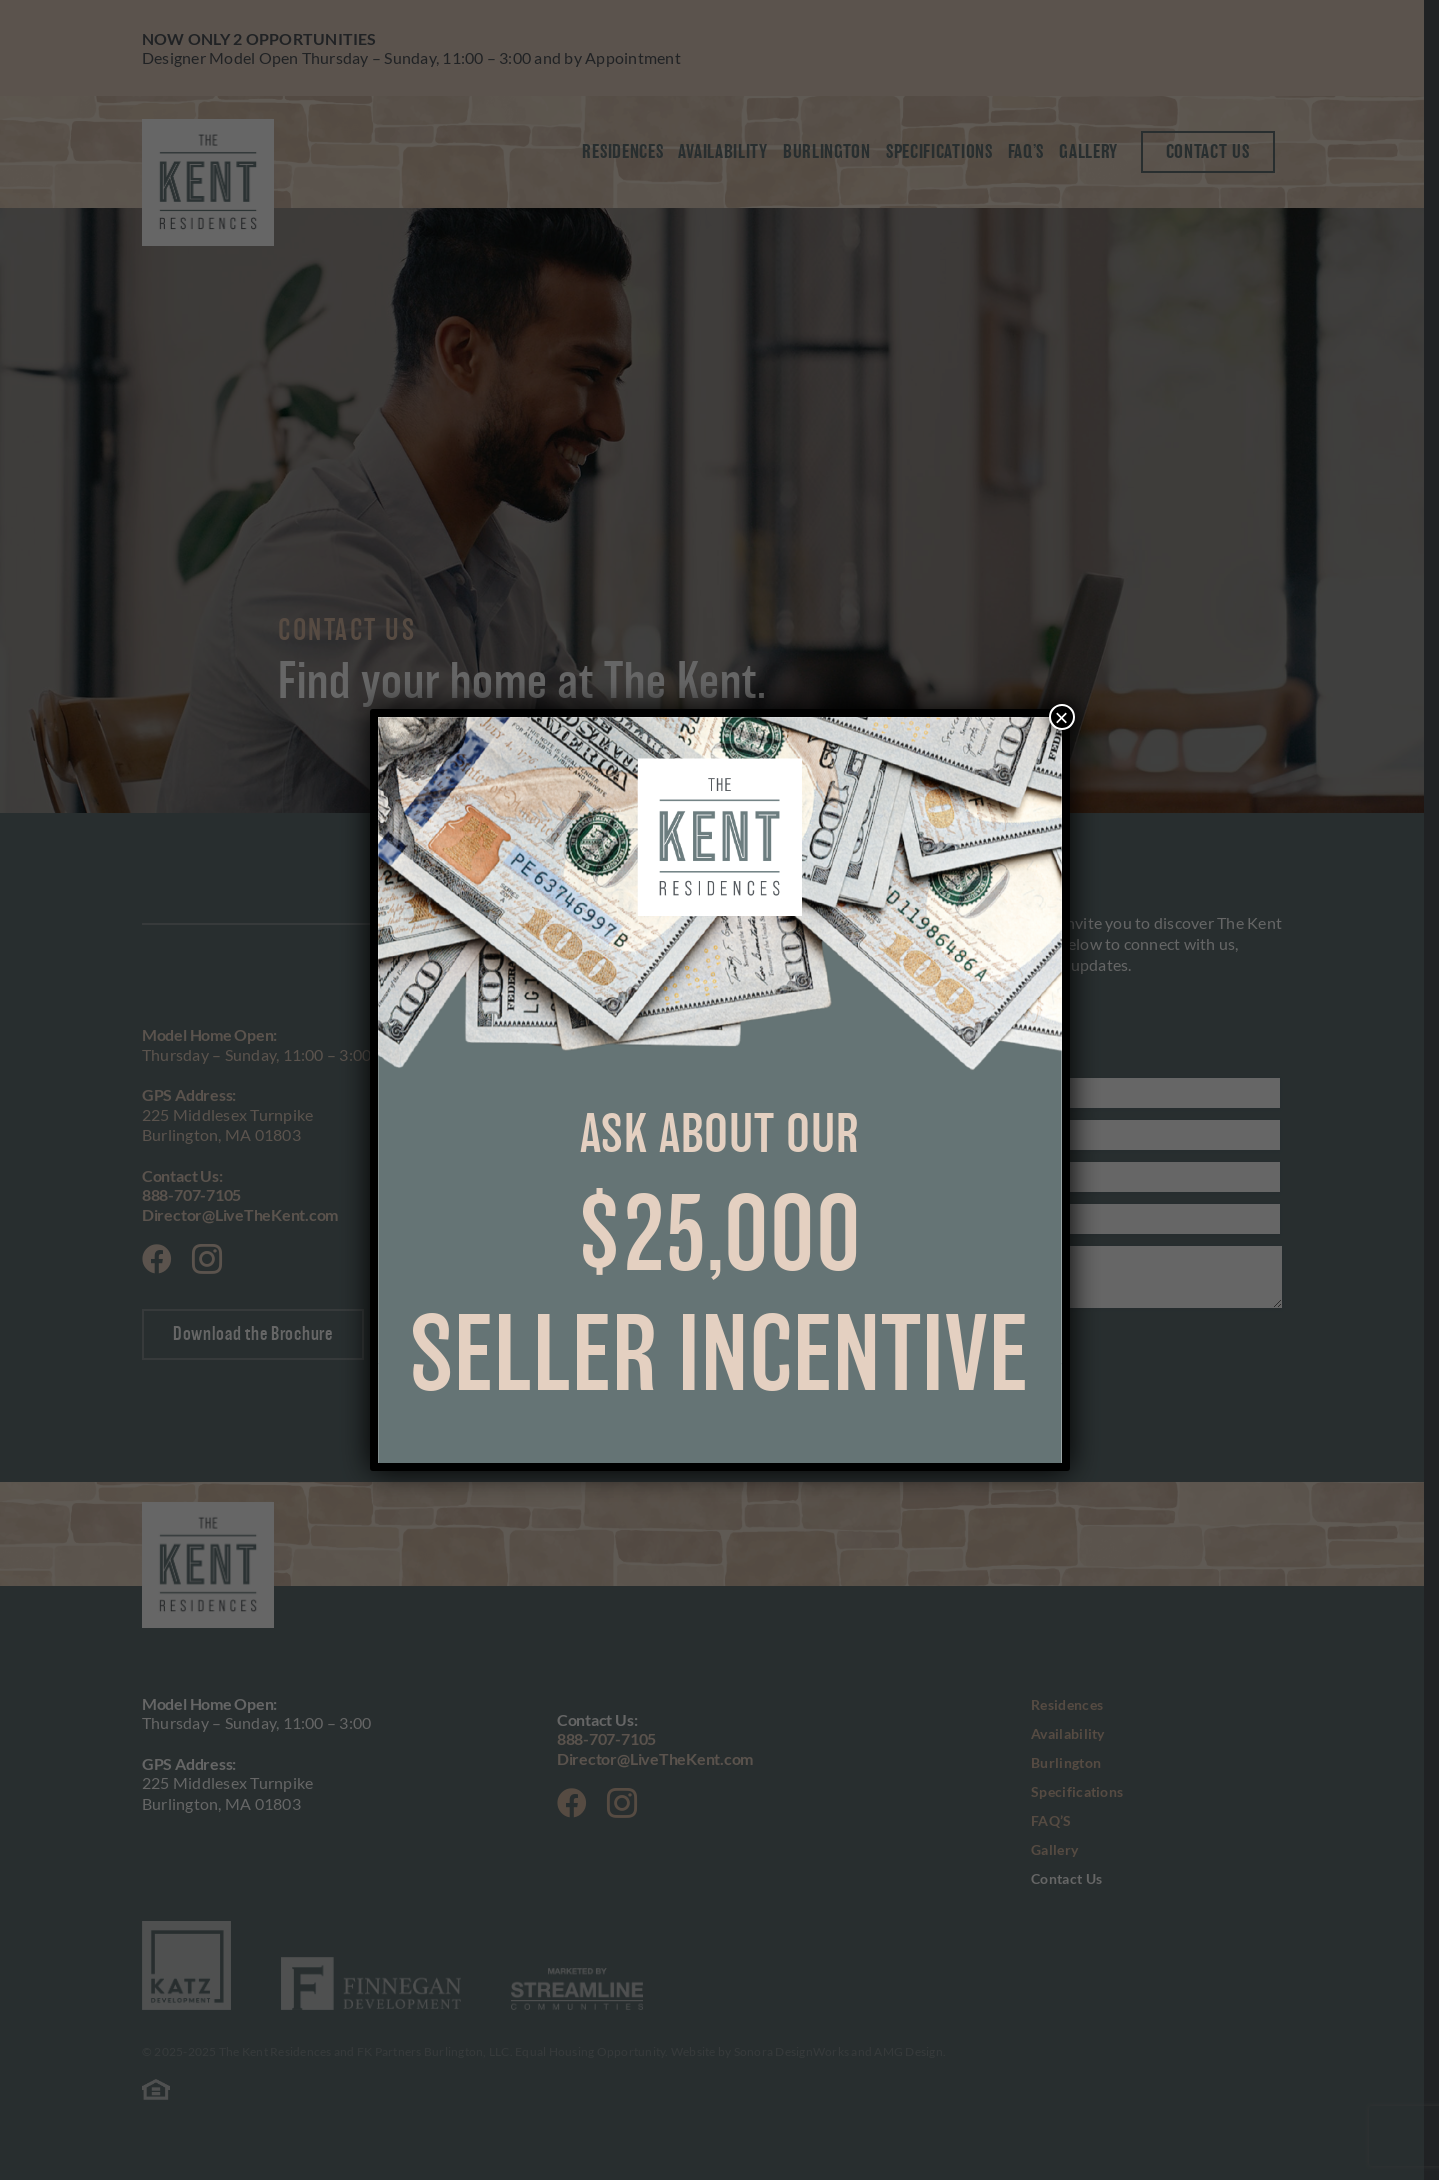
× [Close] (1061, 717)
